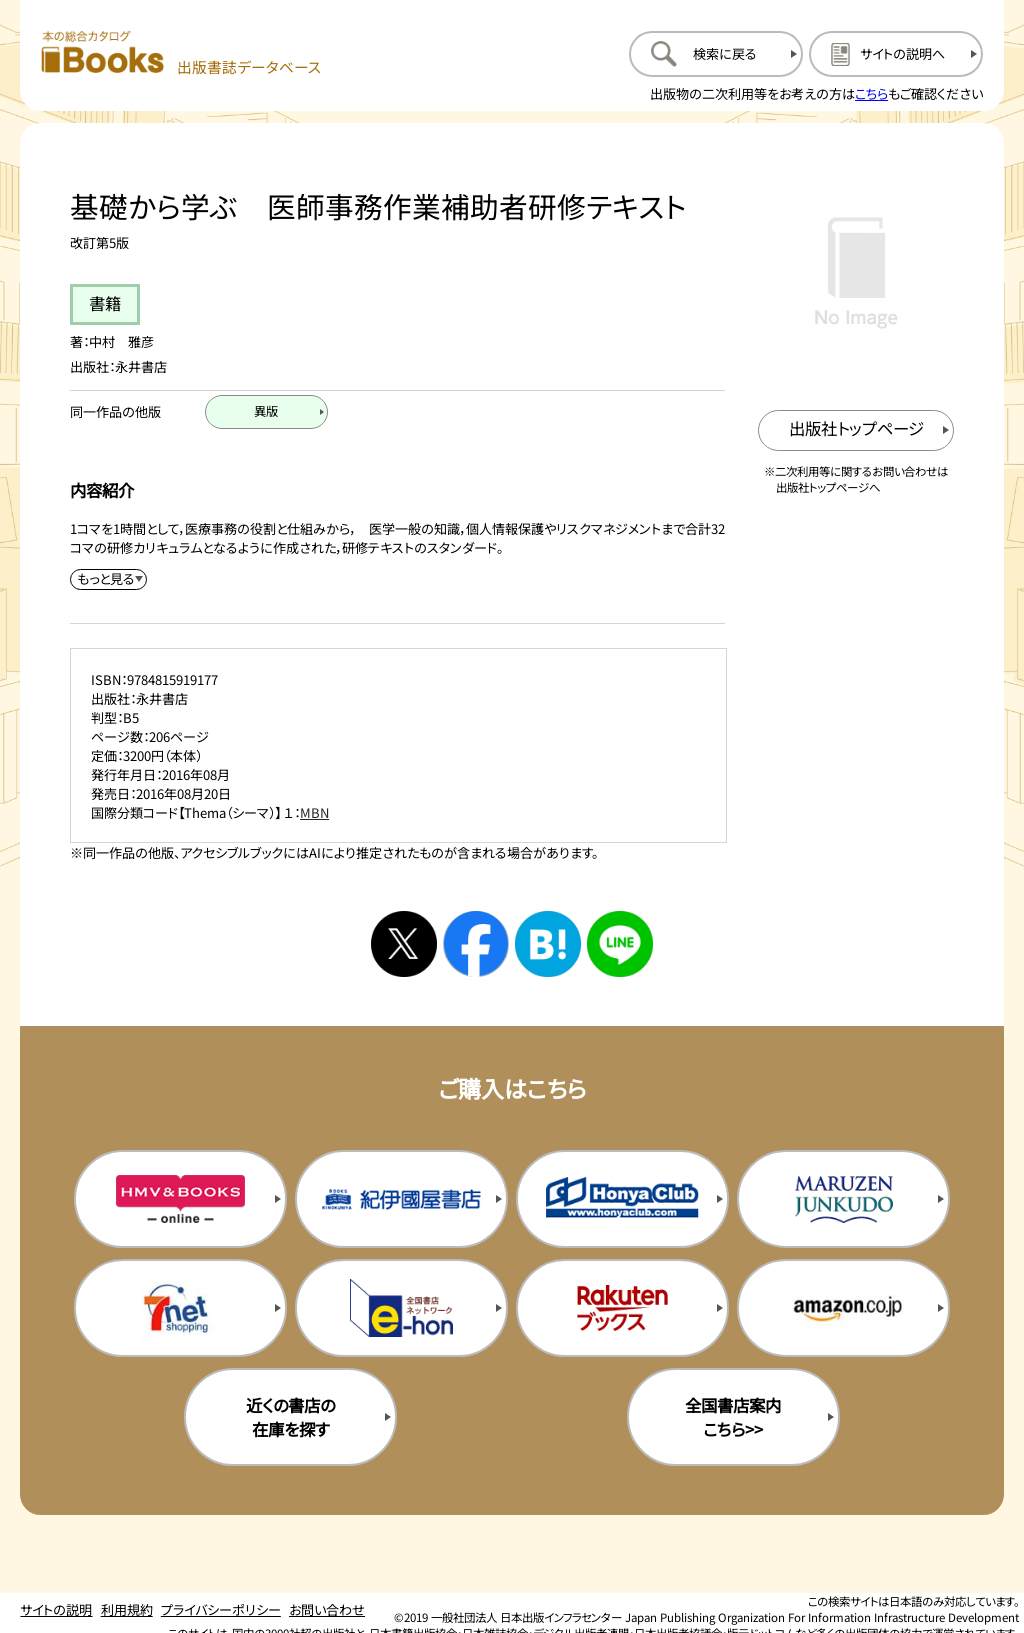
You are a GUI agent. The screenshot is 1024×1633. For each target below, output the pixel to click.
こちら (871, 93)
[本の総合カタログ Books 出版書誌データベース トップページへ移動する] (181, 53)
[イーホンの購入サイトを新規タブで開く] (401, 1308)
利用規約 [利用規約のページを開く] (127, 1609)
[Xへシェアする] (404, 944)
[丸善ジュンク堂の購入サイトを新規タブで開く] (843, 1199)
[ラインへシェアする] (620, 944)
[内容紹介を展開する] (109, 579)
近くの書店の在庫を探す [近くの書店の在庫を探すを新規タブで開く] (290, 1417)
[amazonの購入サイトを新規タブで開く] (843, 1308)
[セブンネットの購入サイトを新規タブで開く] (180, 1308)
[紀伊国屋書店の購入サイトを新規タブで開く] (401, 1199)
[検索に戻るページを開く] (716, 54)
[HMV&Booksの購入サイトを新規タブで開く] (180, 1199)
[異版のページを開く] (266, 412)
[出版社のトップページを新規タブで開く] (856, 430)
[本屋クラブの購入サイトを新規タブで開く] (622, 1199)
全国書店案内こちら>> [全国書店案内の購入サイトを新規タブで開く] (733, 1417)
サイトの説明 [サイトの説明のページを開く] (56, 1609)
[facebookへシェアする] (476, 944)
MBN (314, 812)
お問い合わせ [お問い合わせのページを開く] (327, 1609)
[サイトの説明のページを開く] (896, 54)
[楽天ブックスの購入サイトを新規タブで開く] (622, 1308)
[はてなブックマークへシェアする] (548, 944)
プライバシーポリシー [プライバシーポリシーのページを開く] (221, 1609)
